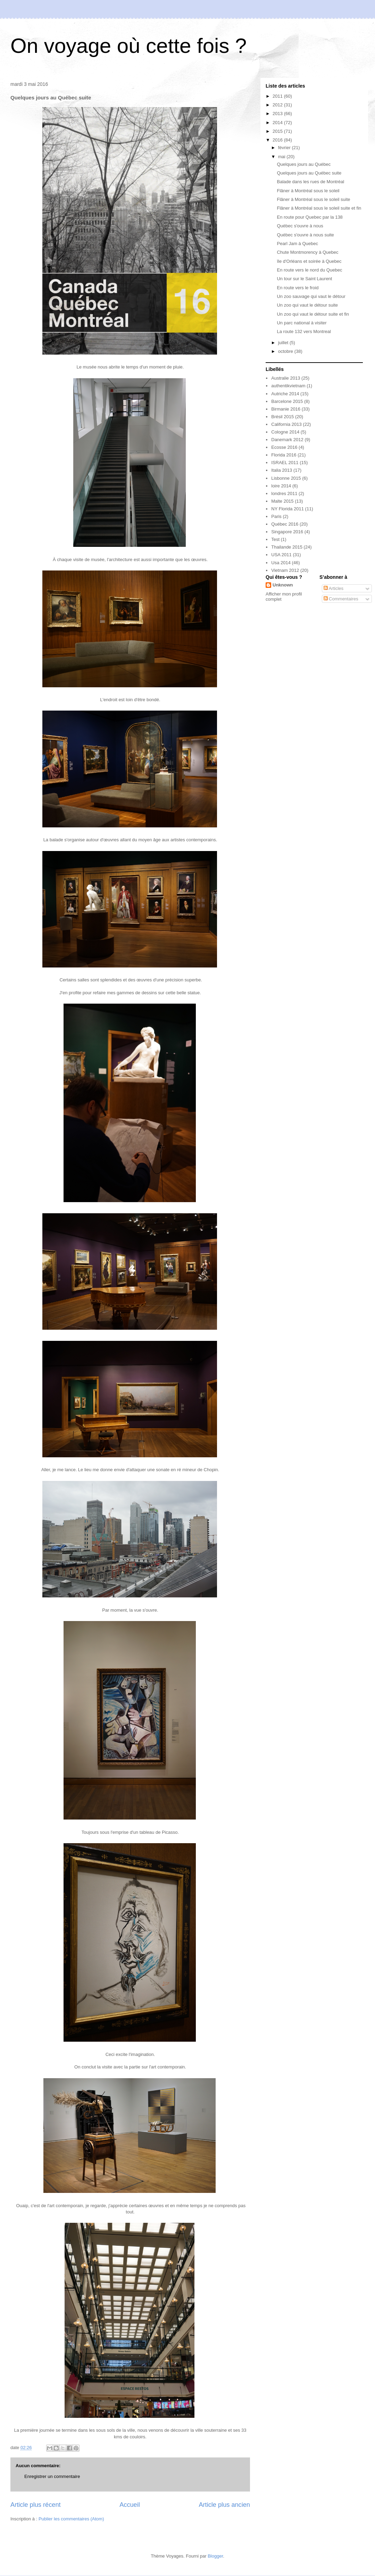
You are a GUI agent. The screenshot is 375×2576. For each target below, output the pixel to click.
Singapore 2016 (287, 531)
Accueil (129, 2504)
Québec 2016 (284, 524)
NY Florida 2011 (287, 508)
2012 (278, 104)
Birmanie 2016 (285, 409)
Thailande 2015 (286, 547)
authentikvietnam (288, 385)
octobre (286, 351)
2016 (278, 140)
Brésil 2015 (282, 416)
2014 (278, 122)
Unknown (283, 585)
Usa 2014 (281, 562)
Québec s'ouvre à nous (300, 225)
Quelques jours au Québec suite (309, 173)
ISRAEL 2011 (284, 462)
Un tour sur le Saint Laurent (304, 278)
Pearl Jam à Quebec (297, 243)
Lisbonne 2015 (286, 478)
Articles (334, 588)
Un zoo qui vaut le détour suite (307, 305)
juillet (284, 342)
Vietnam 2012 (285, 570)
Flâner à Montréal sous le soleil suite (313, 199)
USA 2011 (281, 554)
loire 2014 (281, 485)
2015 (278, 131)
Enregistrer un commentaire (52, 2476)
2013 (278, 113)
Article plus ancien (224, 2504)
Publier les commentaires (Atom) (71, 2518)
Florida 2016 (283, 454)
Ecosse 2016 (284, 447)
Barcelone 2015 (287, 401)
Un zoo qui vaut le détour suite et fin (313, 314)
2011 (278, 96)
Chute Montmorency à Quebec (307, 252)
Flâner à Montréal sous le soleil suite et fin (319, 208)
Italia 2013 (281, 470)
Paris (276, 516)
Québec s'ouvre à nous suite (305, 234)
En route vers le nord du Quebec (309, 270)
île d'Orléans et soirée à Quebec (309, 261)
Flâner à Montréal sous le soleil (308, 190)
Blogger (215, 2556)
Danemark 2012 (287, 439)
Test (275, 539)
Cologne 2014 (285, 432)
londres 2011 (284, 493)
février (285, 147)
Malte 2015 (282, 501)
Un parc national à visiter (301, 322)
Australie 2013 (285, 378)
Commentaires (341, 598)
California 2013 (286, 424)
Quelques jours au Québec (304, 164)
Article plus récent (35, 2504)
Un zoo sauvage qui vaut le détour (311, 296)
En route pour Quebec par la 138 (309, 217)
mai (282, 156)
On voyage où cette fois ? (128, 45)
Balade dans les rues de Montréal (310, 181)
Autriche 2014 (285, 393)
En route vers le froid (297, 287)
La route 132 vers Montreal (304, 331)
